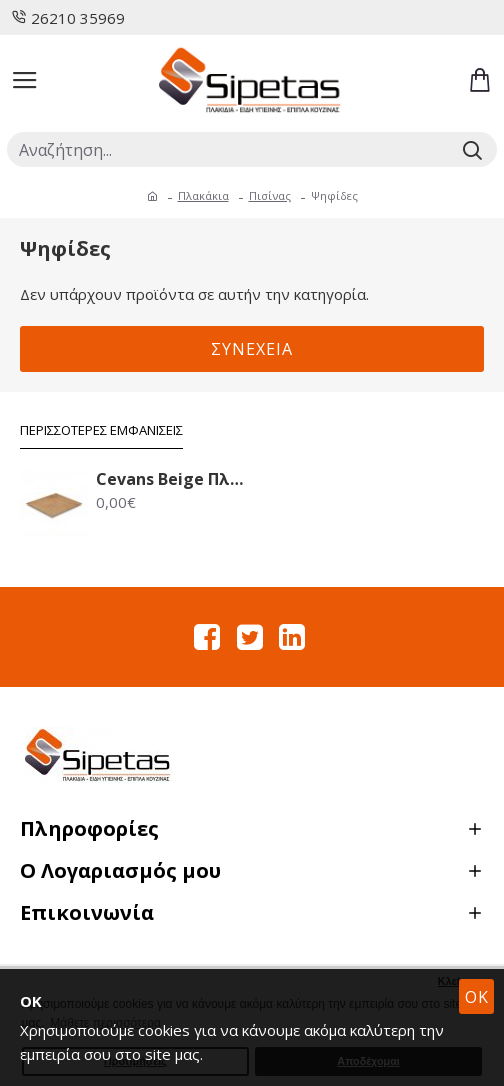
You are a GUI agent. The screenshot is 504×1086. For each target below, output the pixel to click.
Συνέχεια (252, 349)
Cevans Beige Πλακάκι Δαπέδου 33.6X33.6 (171, 479)
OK (477, 997)
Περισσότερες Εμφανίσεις (101, 430)
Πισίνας (270, 195)
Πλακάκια (203, 195)
